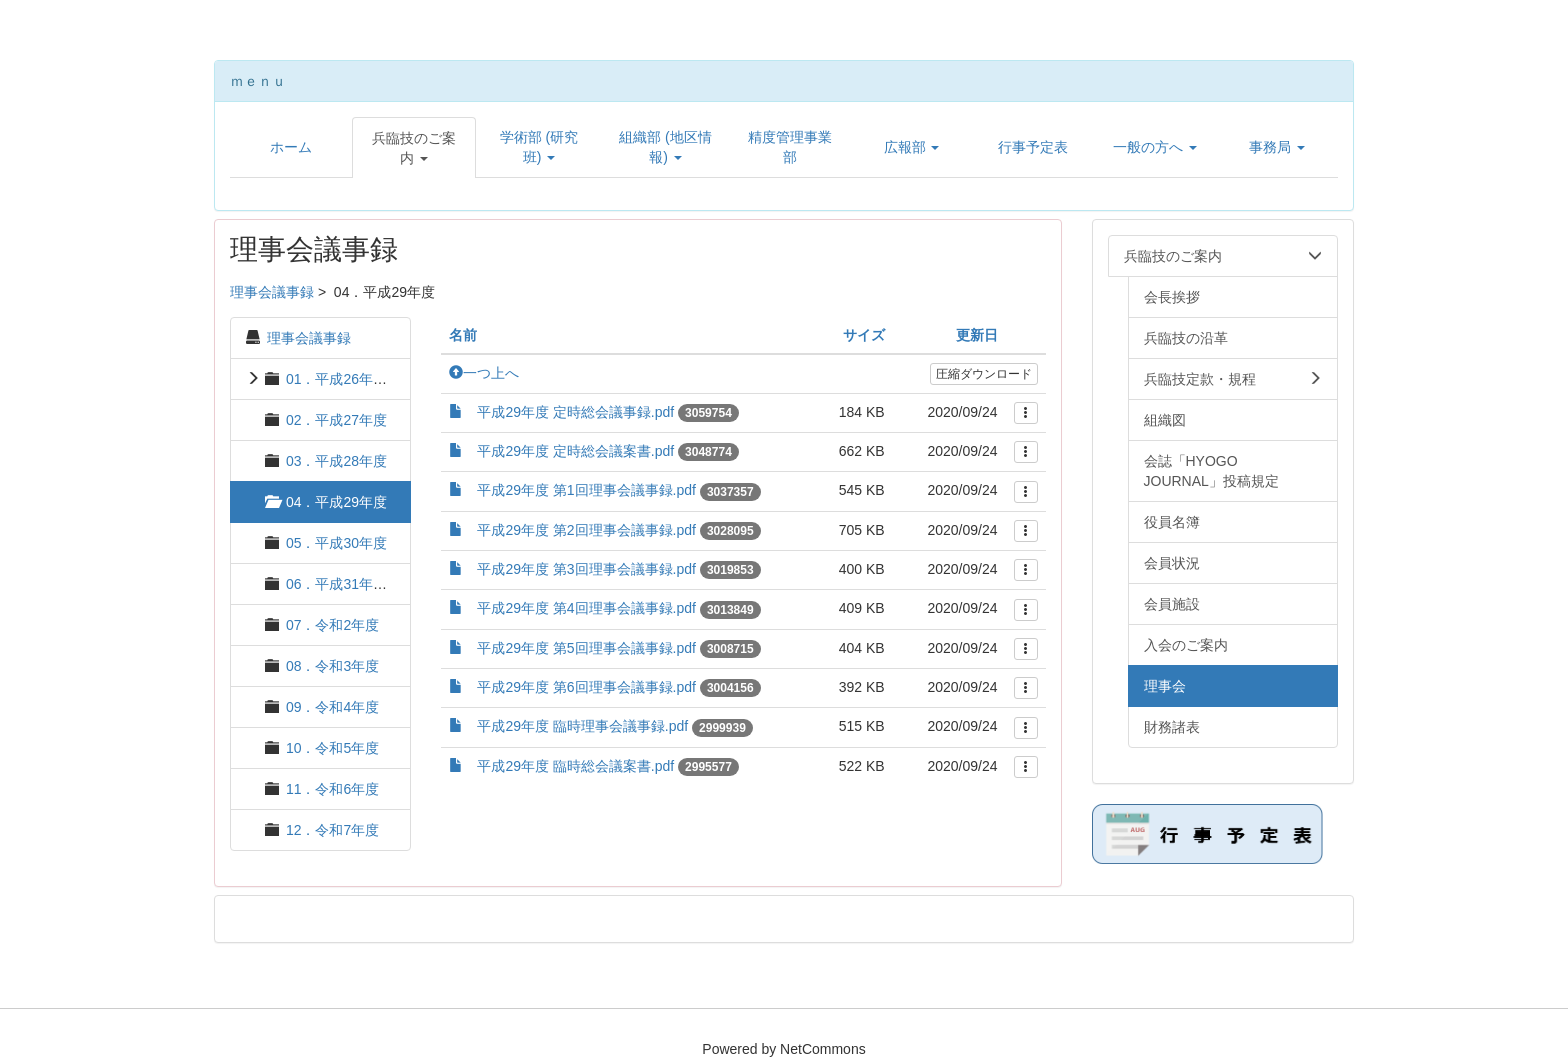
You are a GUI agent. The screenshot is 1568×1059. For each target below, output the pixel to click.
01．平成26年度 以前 (352, 379)
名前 (463, 335)
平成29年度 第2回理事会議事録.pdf (586, 530)
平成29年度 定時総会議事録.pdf (575, 412)
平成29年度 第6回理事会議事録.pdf (586, 687)
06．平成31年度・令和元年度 (378, 584)
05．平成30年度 (336, 543)
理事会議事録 (272, 292)
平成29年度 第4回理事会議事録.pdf (586, 608)
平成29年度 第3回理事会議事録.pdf (586, 569)
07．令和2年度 (332, 625)
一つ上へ (484, 373)
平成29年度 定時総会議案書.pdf (575, 451)
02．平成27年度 (336, 420)
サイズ (864, 335)
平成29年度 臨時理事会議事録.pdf (582, 726)
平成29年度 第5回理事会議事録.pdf (586, 648)
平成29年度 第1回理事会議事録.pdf (586, 490)
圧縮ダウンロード (984, 374)
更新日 (977, 335)
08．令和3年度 (332, 666)
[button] (414, 148)
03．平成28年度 (336, 461)
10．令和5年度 (332, 748)
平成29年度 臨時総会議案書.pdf (575, 766)
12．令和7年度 (332, 830)
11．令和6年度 (332, 789)
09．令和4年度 (332, 707)
